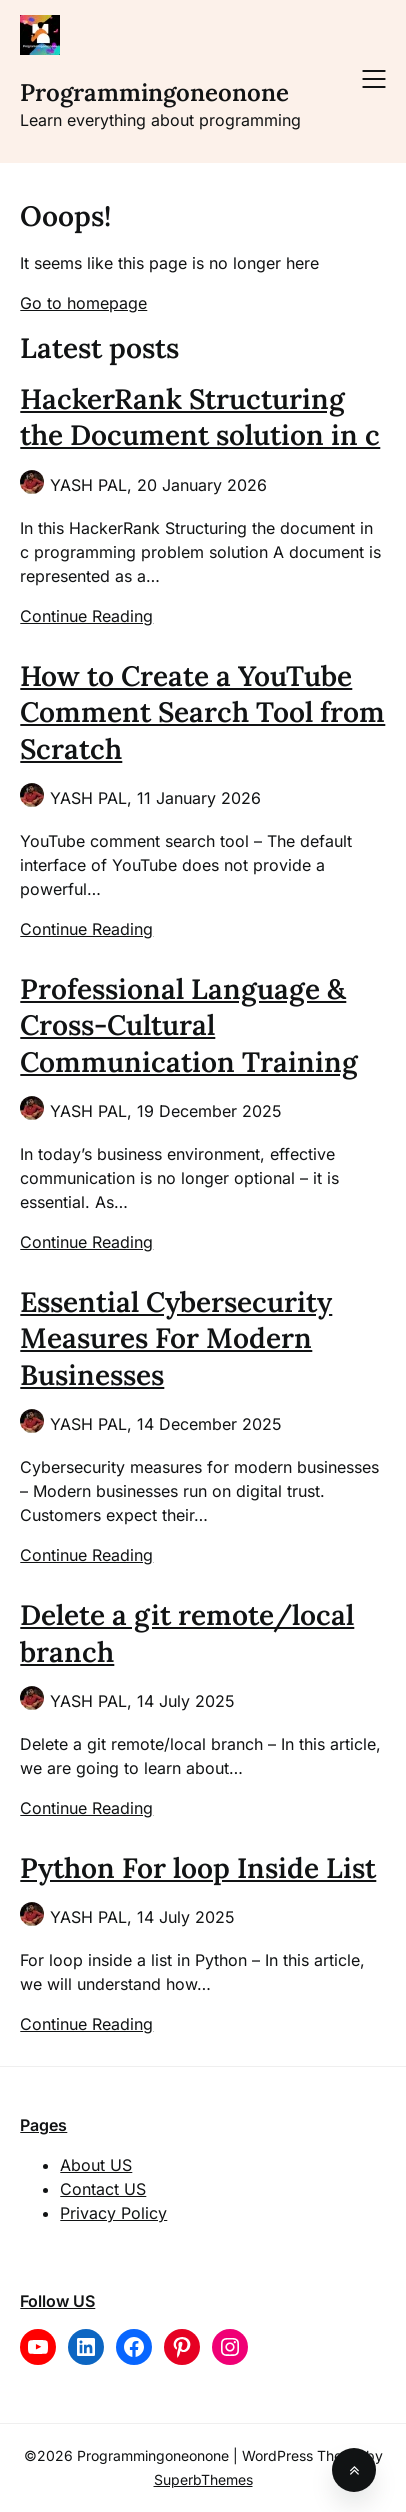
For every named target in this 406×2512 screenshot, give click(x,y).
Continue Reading (86, 616)
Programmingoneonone (154, 92)
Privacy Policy (113, 2213)
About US (96, 2165)
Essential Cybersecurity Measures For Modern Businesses (176, 1338)
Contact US (103, 2189)
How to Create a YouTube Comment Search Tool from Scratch (202, 712)
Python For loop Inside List (198, 1868)
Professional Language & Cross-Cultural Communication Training (189, 1025)
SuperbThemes (203, 2479)
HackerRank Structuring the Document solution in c (200, 417)
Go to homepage (83, 303)
